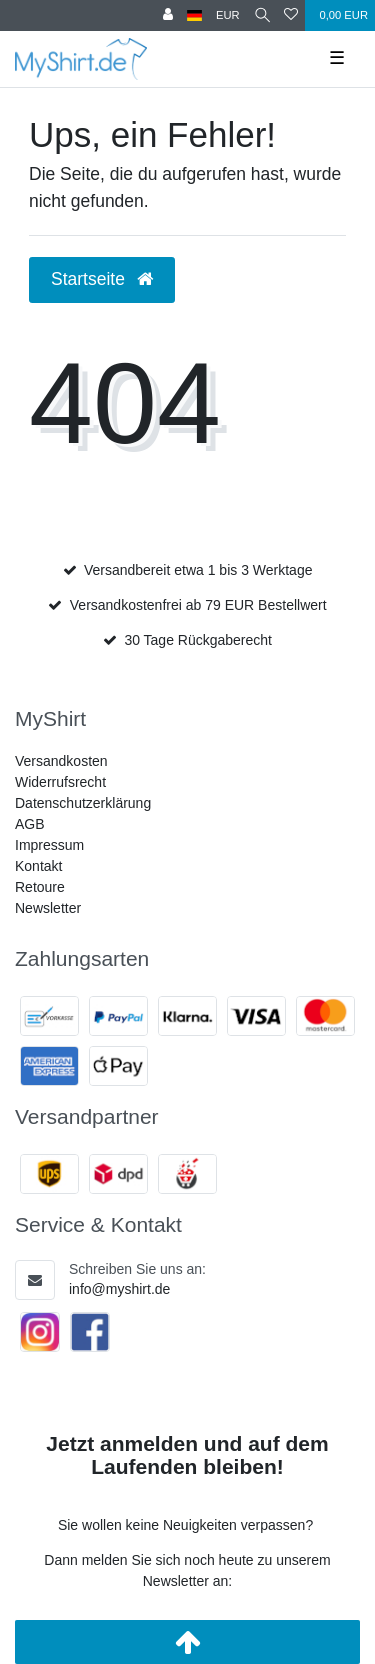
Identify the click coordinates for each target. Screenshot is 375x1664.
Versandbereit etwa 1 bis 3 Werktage (198, 570)
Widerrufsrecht (60, 782)
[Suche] (262, 15)
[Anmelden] (168, 15)
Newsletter (48, 908)
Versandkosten (61, 761)
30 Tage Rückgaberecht (198, 640)
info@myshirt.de (119, 1289)
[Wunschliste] (291, 15)
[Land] (194, 15)
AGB (30, 824)
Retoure (40, 887)
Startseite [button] (102, 279)
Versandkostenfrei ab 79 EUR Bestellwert (198, 605)
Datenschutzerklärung (83, 803)
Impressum (49, 845)
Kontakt (38, 866)
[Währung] (228, 15)
